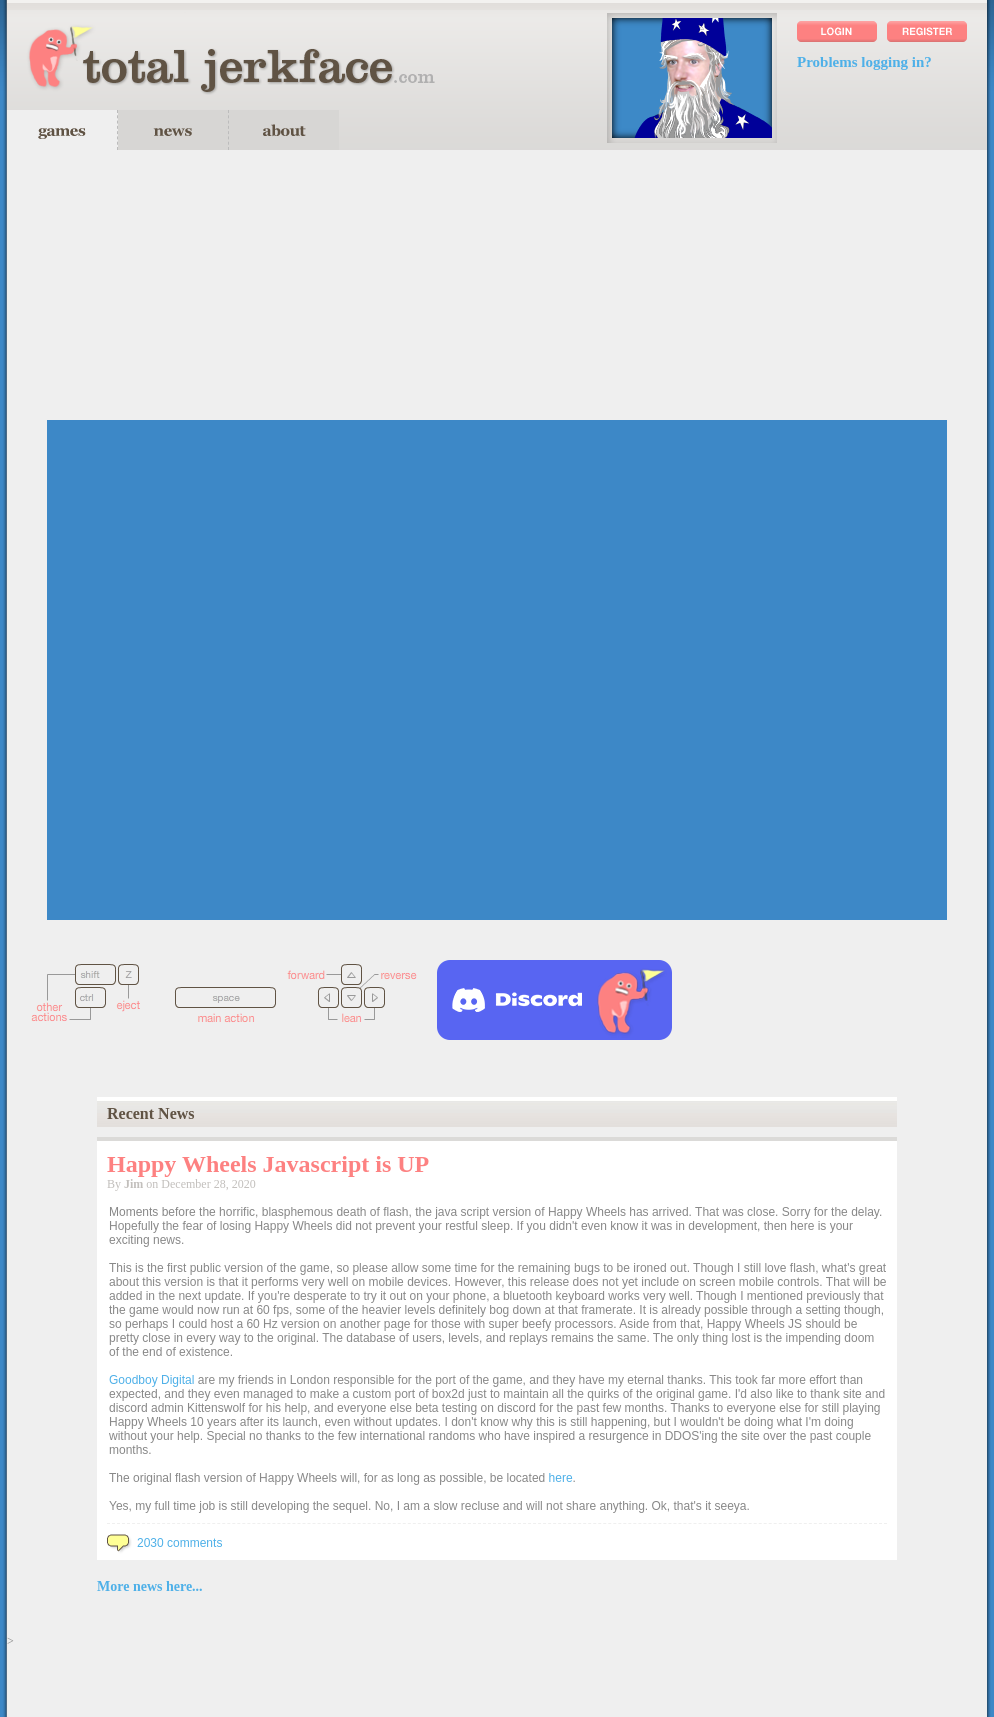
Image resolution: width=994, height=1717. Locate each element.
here (561, 1478)
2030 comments (164, 1543)
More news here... (150, 1586)
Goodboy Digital (151, 1380)
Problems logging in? (864, 62)
